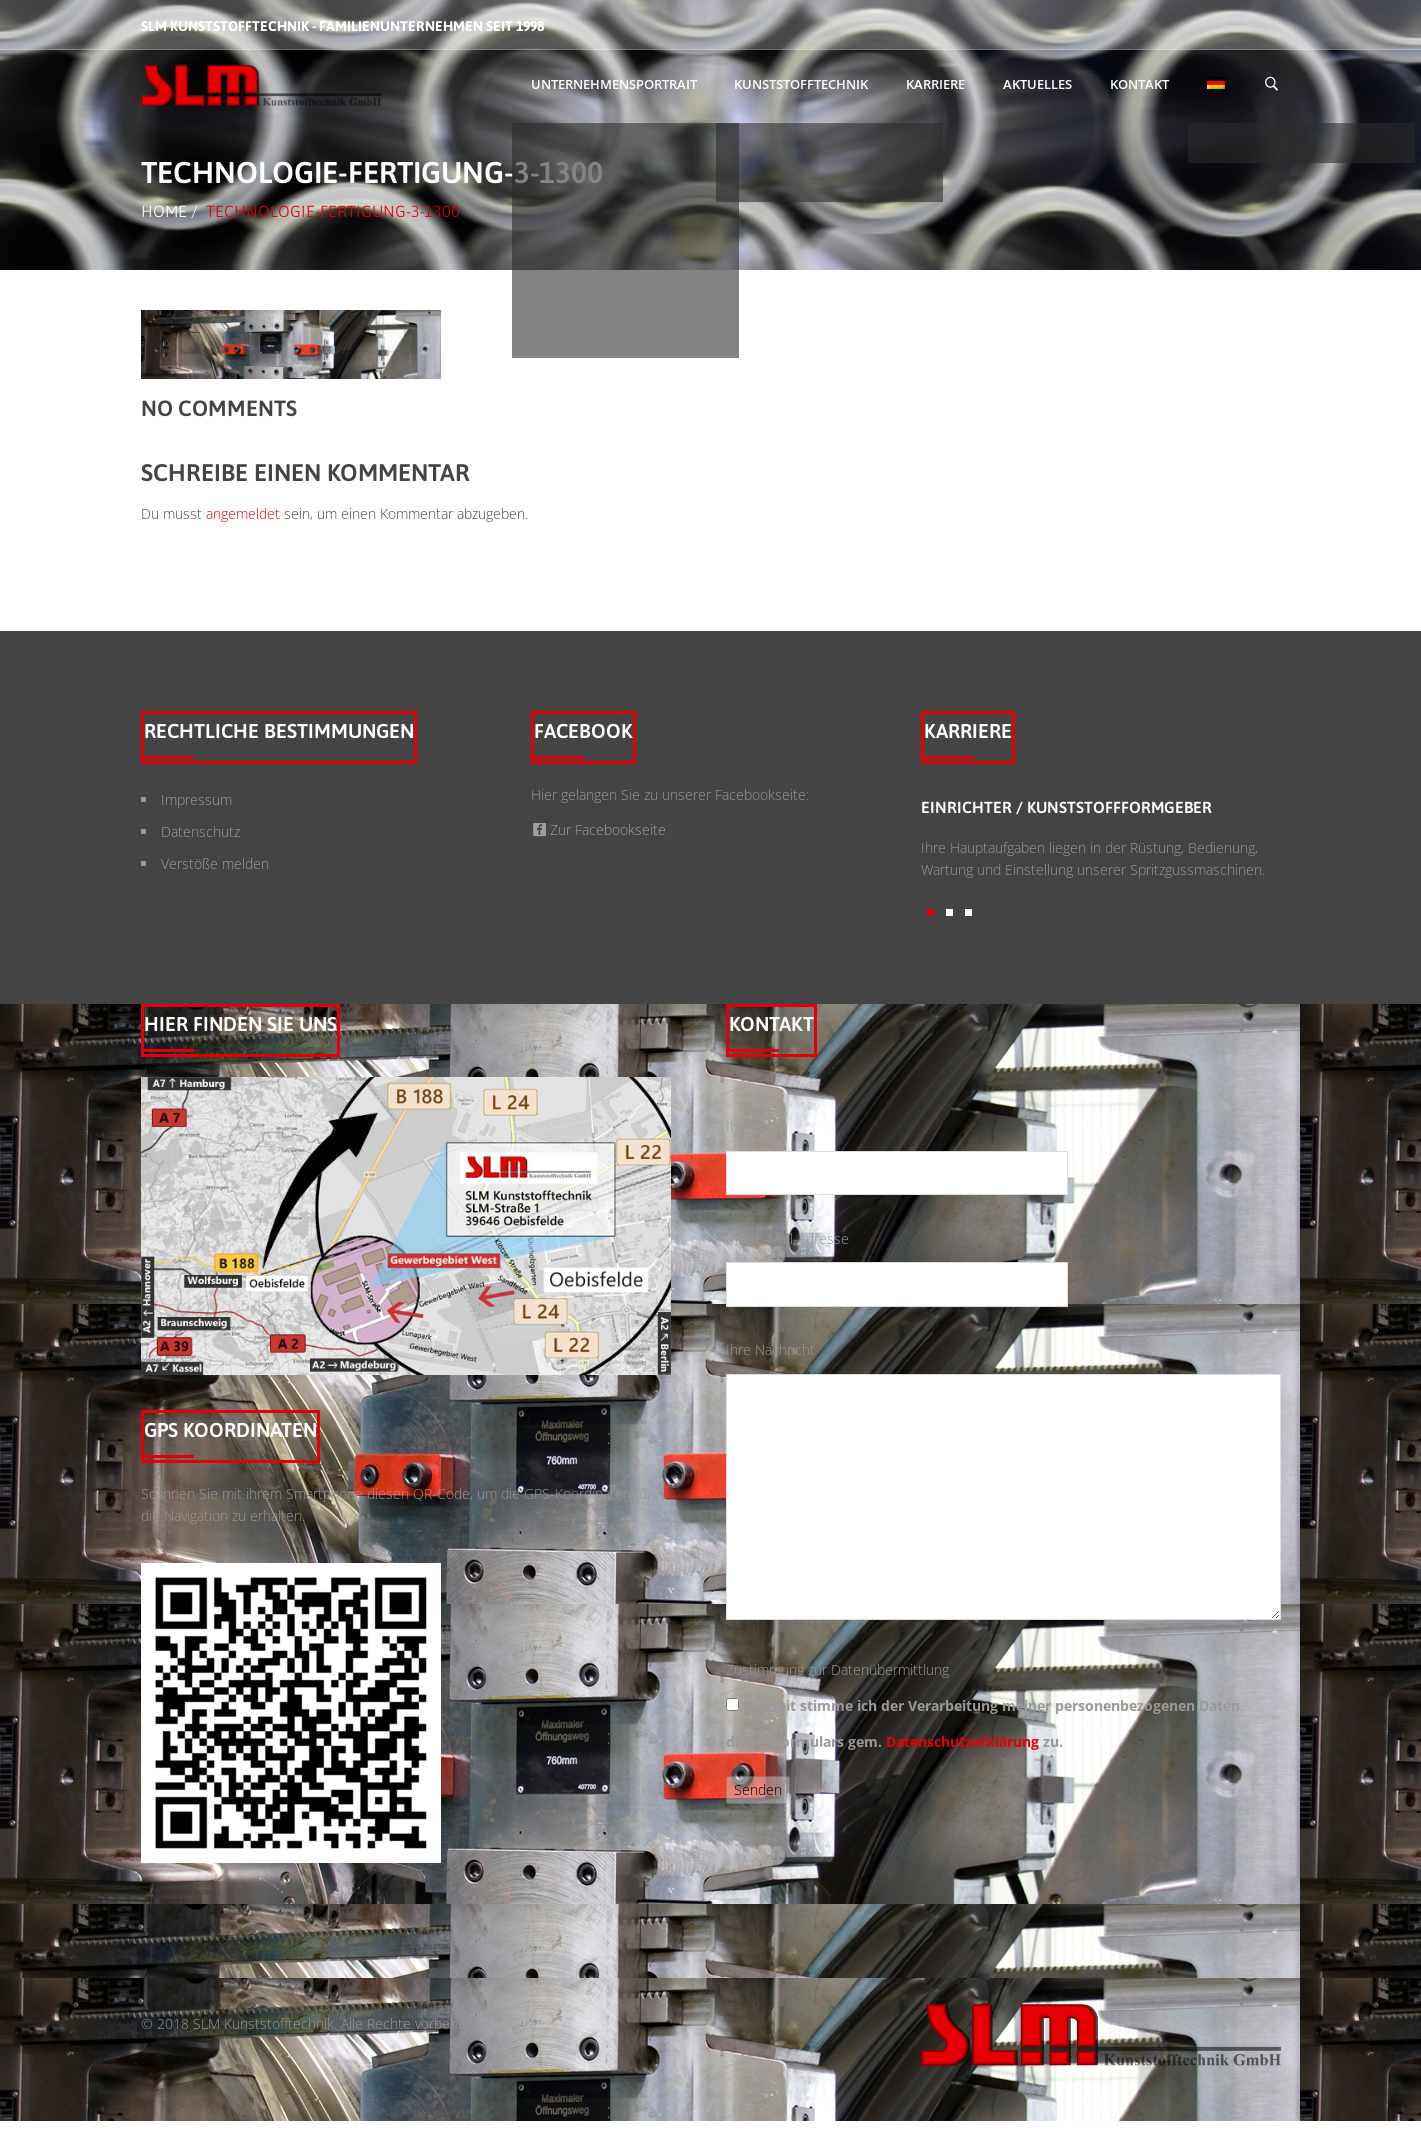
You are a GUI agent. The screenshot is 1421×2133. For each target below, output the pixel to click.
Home (164, 211)
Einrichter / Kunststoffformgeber (1066, 807)
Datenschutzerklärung (962, 1741)
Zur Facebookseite (599, 829)
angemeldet (243, 513)
